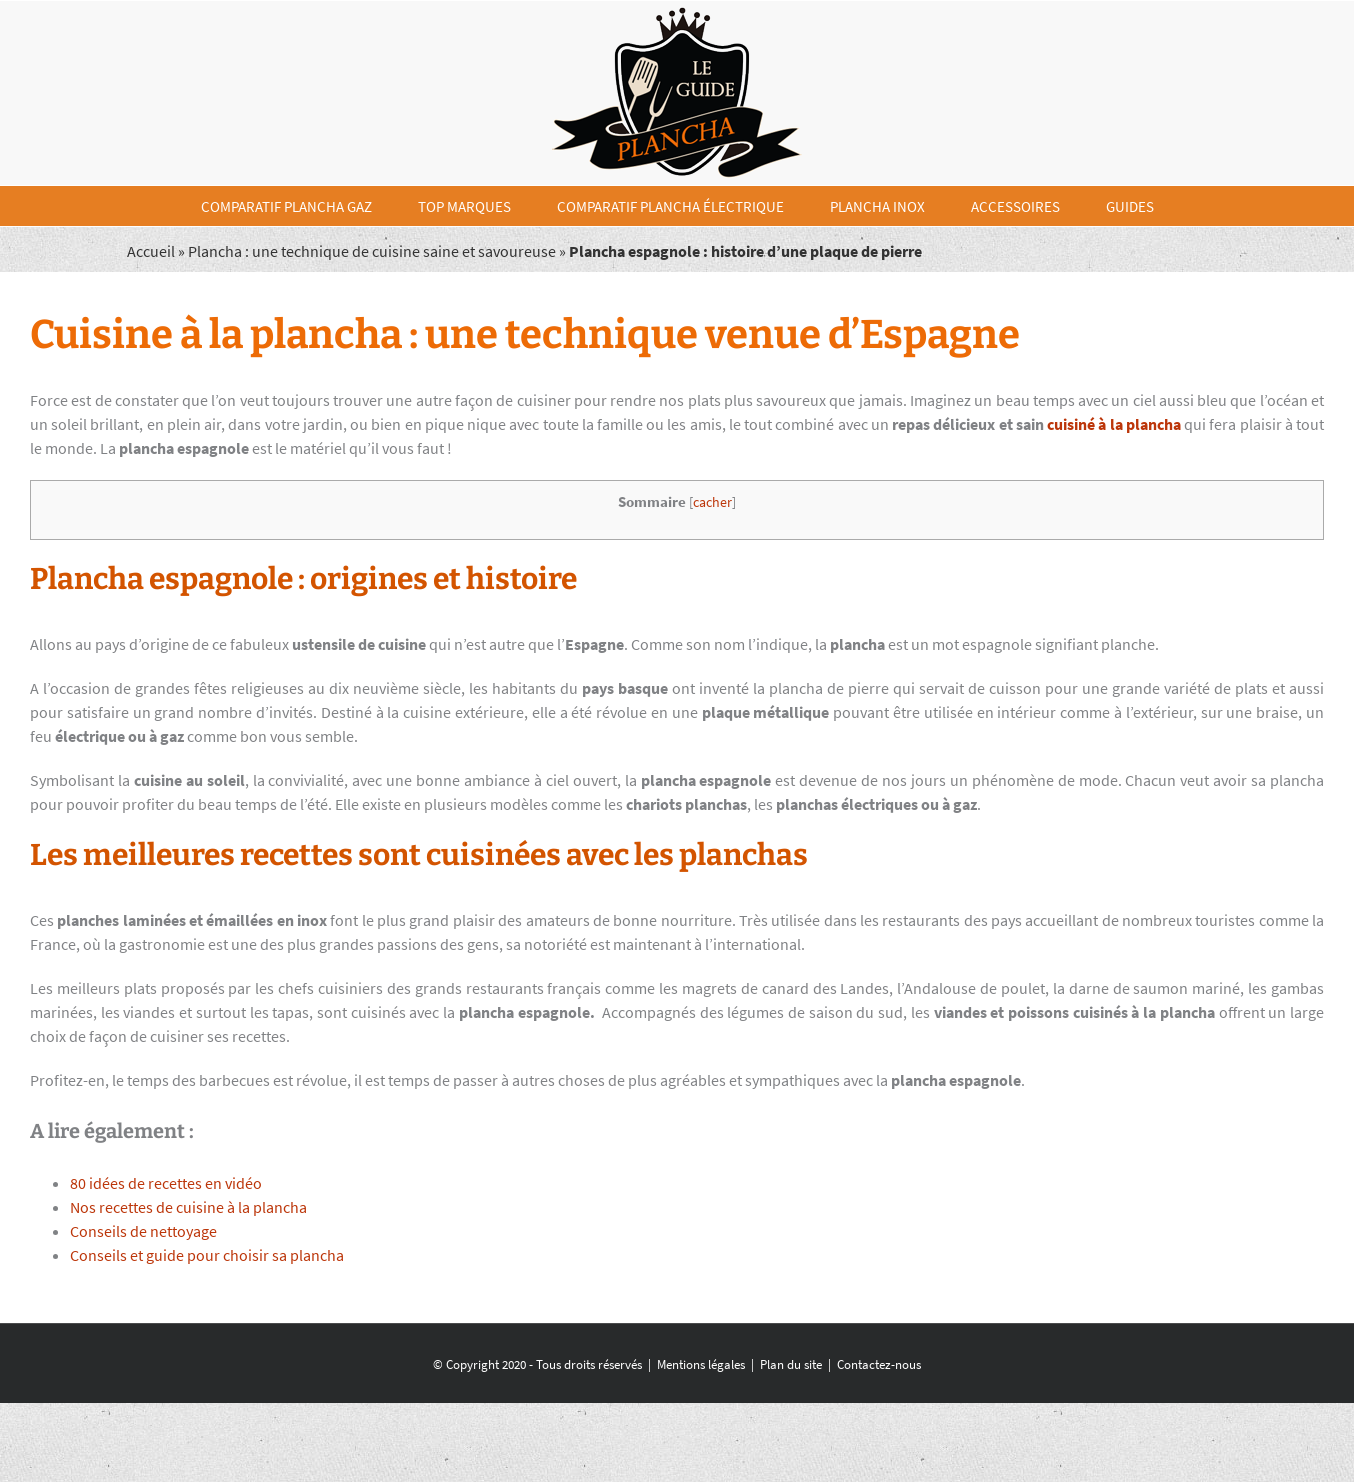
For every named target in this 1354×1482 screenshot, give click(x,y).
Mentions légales (701, 1364)
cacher (712, 502)
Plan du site (791, 1364)
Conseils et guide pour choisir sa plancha (207, 1255)
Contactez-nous (879, 1364)
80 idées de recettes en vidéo (166, 1183)
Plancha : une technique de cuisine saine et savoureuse (372, 251)
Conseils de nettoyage (143, 1231)
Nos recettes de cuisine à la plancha (188, 1207)
